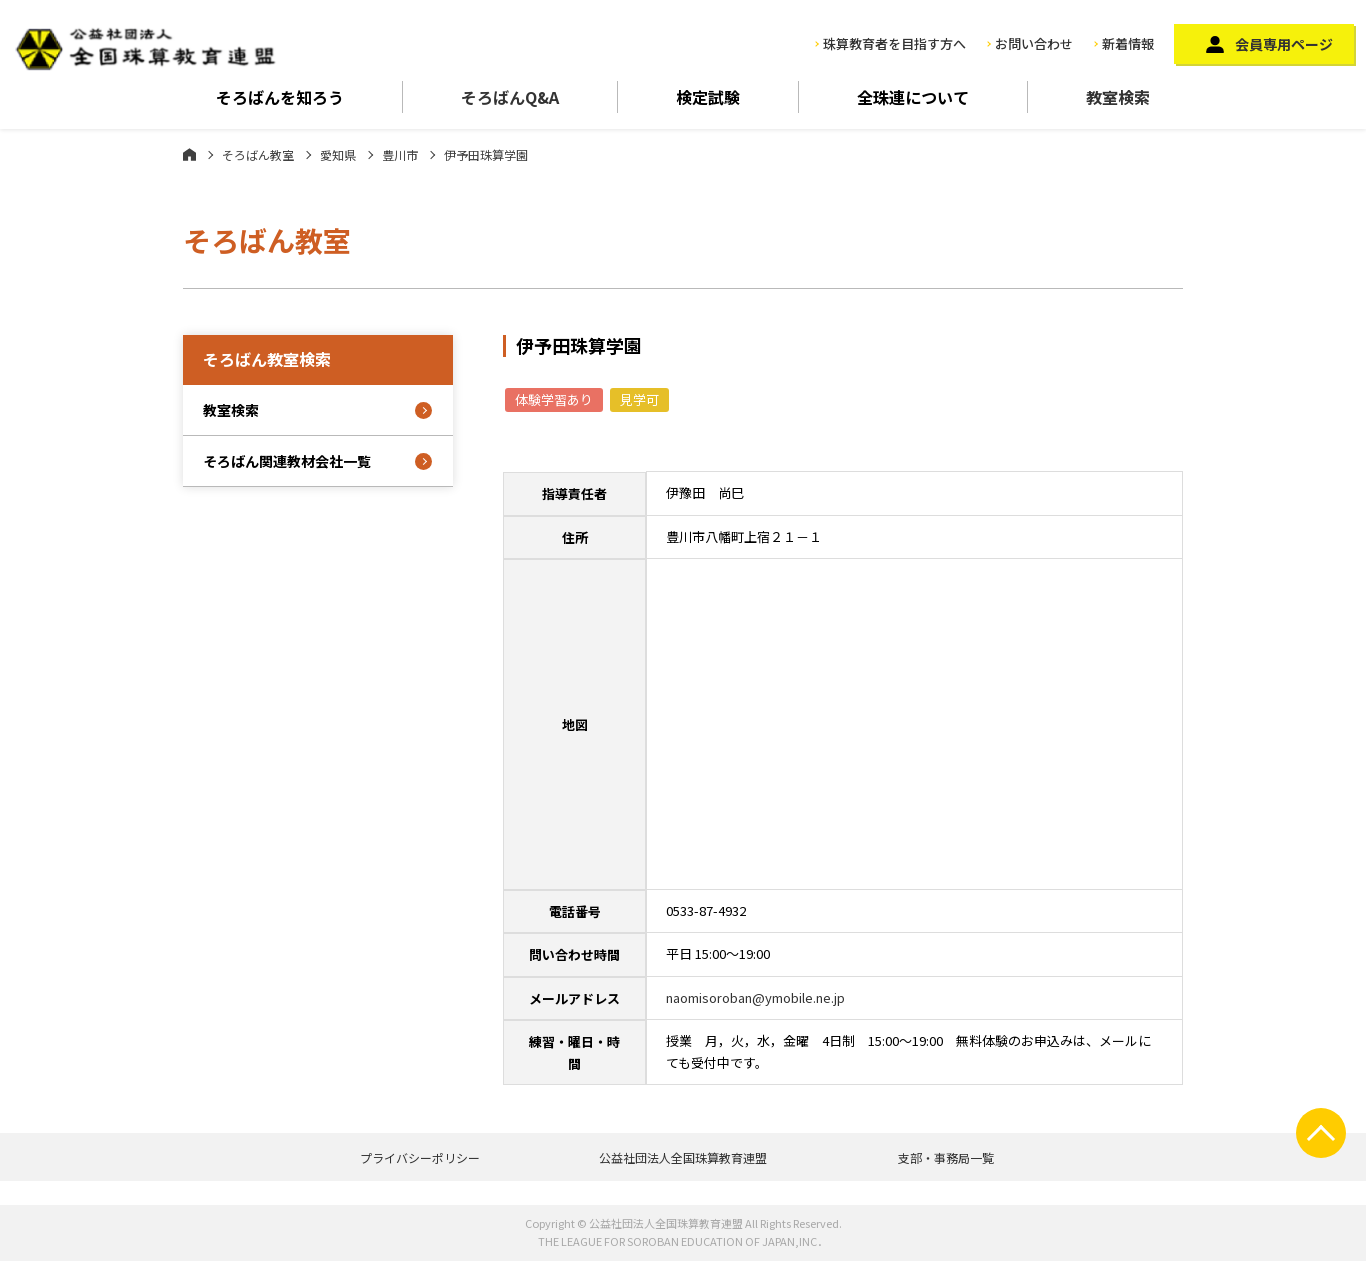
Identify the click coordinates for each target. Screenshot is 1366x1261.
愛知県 (338, 154)
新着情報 (1128, 43)
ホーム (189, 154)
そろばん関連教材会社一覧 (287, 461)
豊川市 (400, 154)
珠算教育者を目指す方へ (894, 43)
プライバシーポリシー (420, 1157)
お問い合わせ (1034, 43)
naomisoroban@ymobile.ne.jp (755, 997)
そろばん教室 (258, 154)
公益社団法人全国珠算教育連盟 (683, 1157)
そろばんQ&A (510, 97)
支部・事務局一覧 (946, 1157)
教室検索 (1118, 97)
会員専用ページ (1284, 44)
